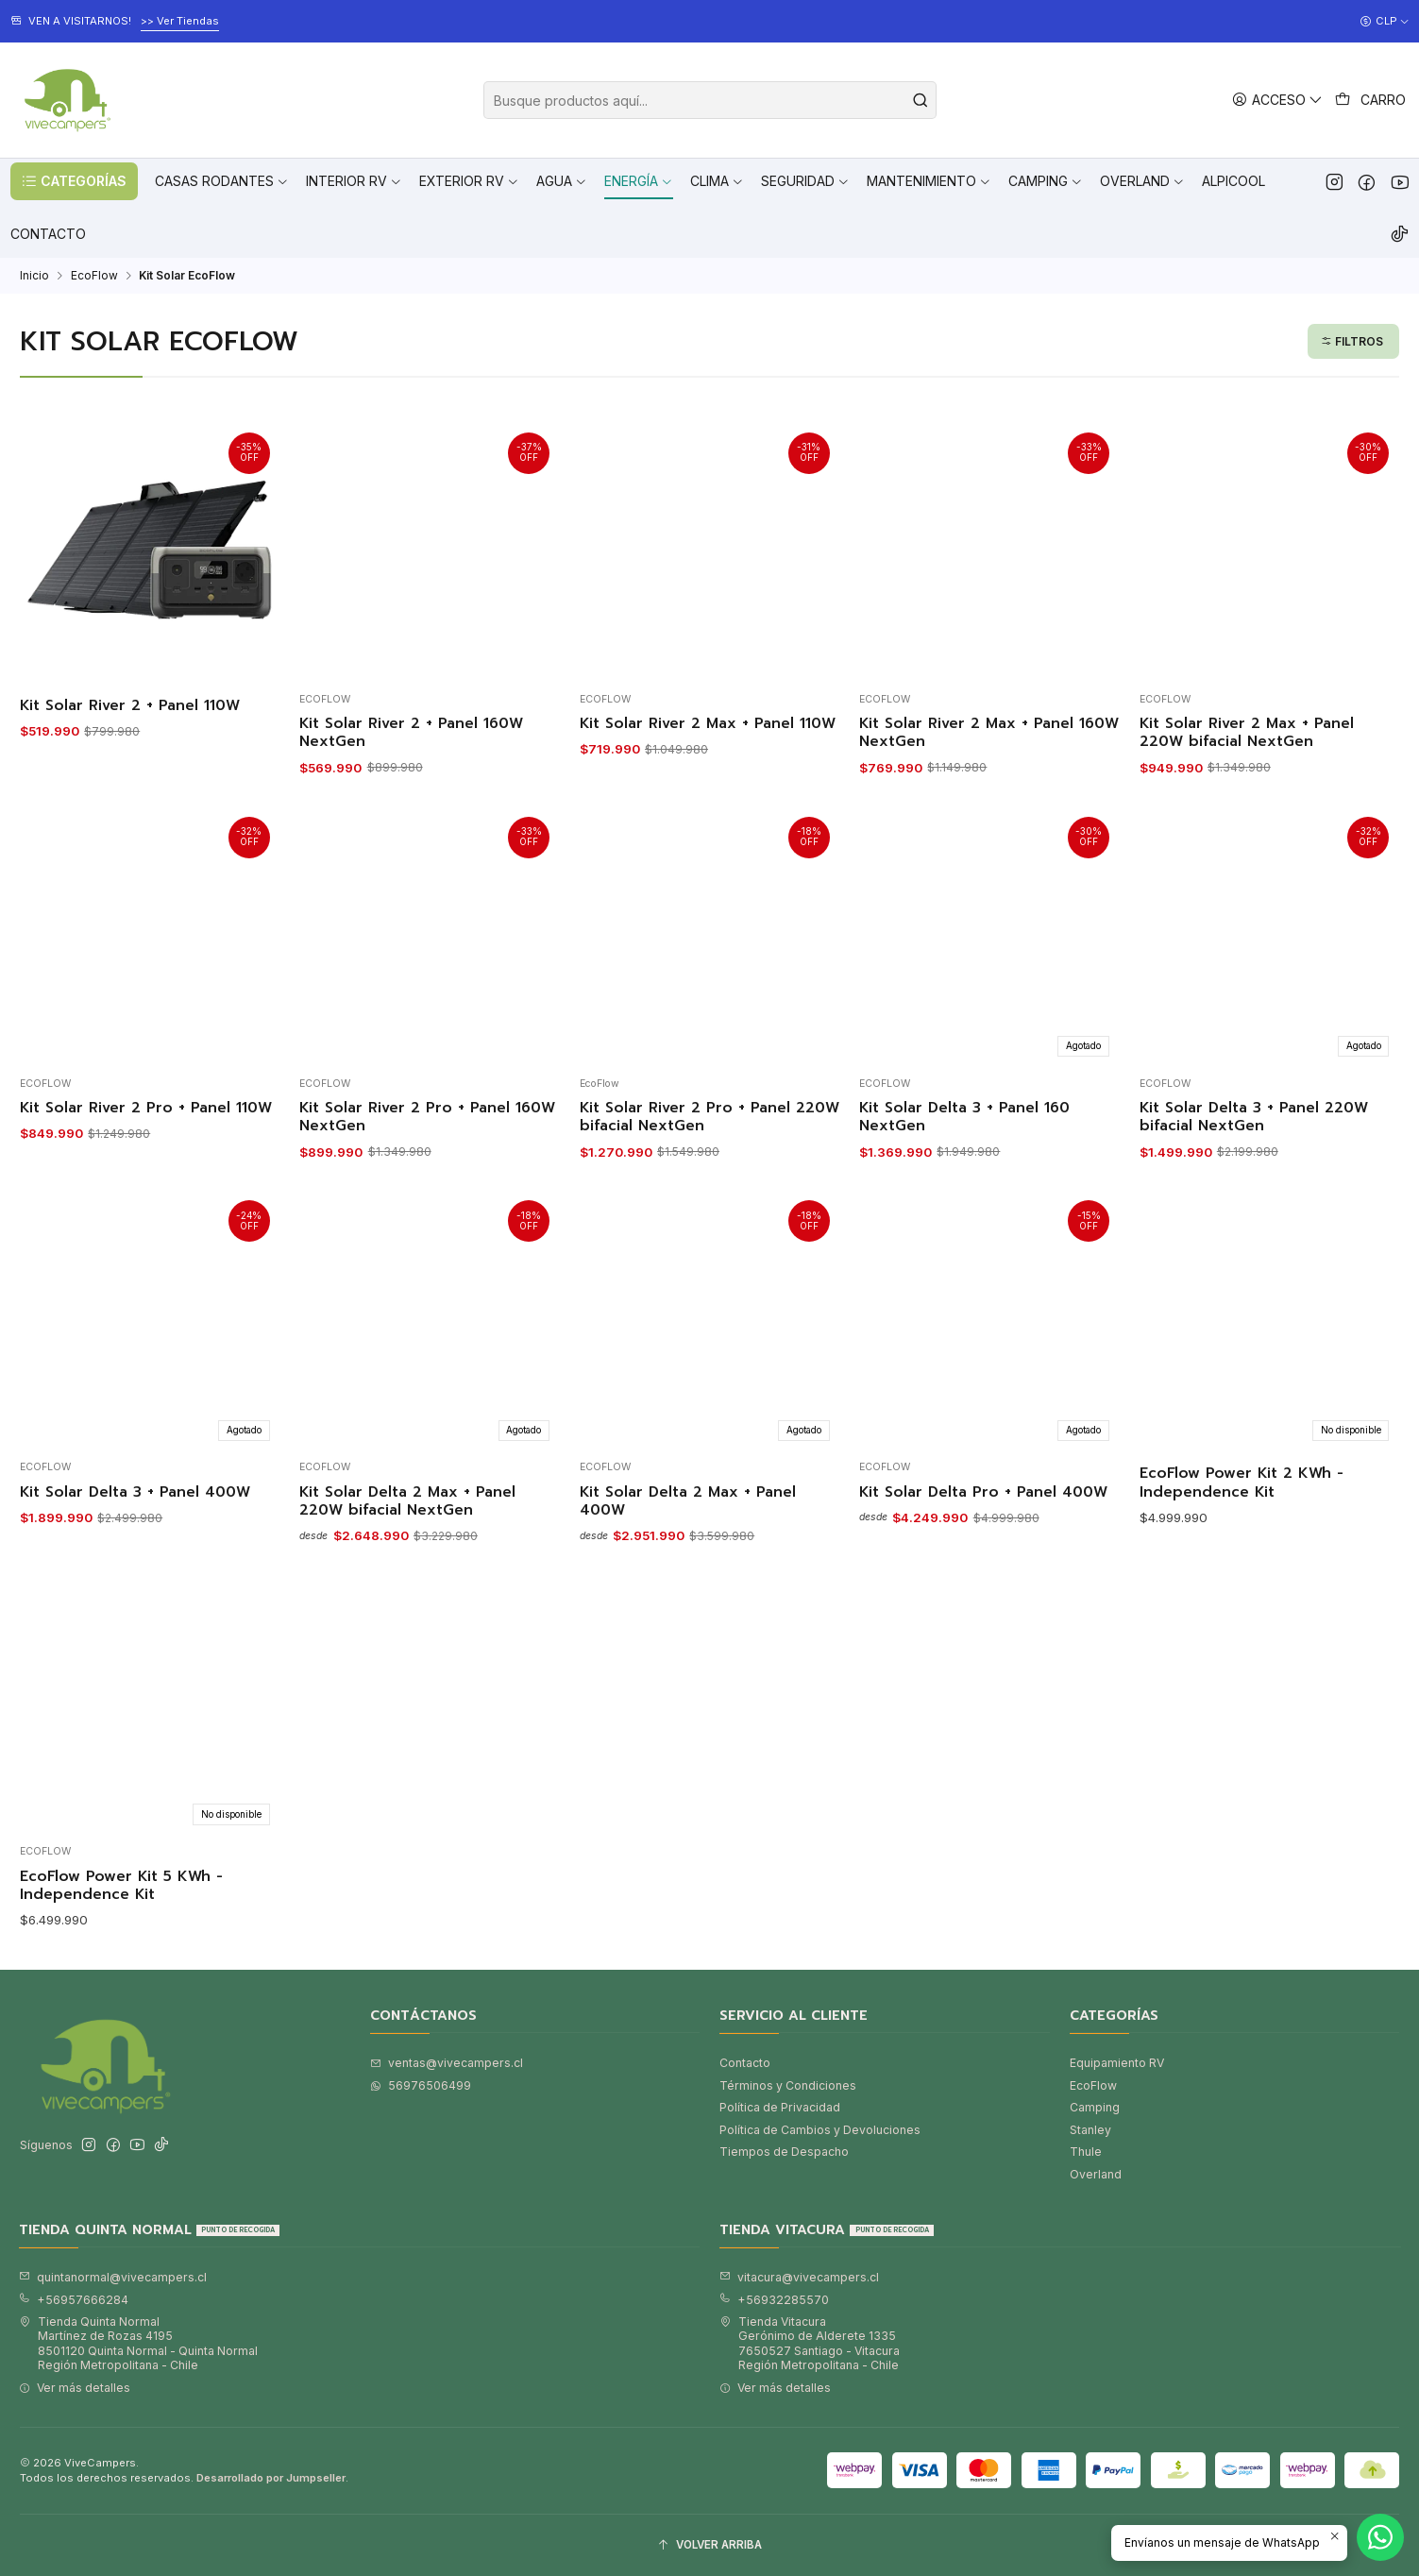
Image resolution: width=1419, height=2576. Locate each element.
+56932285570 (774, 2300)
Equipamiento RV (1117, 2063)
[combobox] (710, 100)
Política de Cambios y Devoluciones (820, 2130)
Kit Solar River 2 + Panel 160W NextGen (411, 733)
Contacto (744, 2063)
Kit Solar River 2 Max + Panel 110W (708, 724)
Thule (1086, 2151)
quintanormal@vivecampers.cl (113, 2277)
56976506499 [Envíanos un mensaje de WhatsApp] (420, 2085)
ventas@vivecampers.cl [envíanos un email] (446, 2063)
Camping (1095, 2107)
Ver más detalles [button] (74, 2388)
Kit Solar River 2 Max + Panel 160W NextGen (989, 733)
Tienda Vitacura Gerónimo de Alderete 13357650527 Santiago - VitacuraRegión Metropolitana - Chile (809, 2343)
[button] (74, 181)
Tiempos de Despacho (784, 2151)
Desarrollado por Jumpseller (271, 2477)
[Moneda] (1385, 21)
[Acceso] (1277, 99)
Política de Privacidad (779, 2107)
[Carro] (1371, 100)
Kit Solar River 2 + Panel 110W (130, 706)
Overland (1096, 2174)
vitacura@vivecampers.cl (799, 2277)
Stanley (1090, 2130)
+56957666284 (73, 2300)
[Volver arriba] (709, 2545)
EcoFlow (94, 275)
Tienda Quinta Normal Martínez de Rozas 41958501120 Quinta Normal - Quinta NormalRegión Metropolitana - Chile (138, 2343)
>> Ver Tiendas (180, 20)
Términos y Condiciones (787, 2085)
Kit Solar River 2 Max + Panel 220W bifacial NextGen (1247, 733)
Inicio (34, 275)
